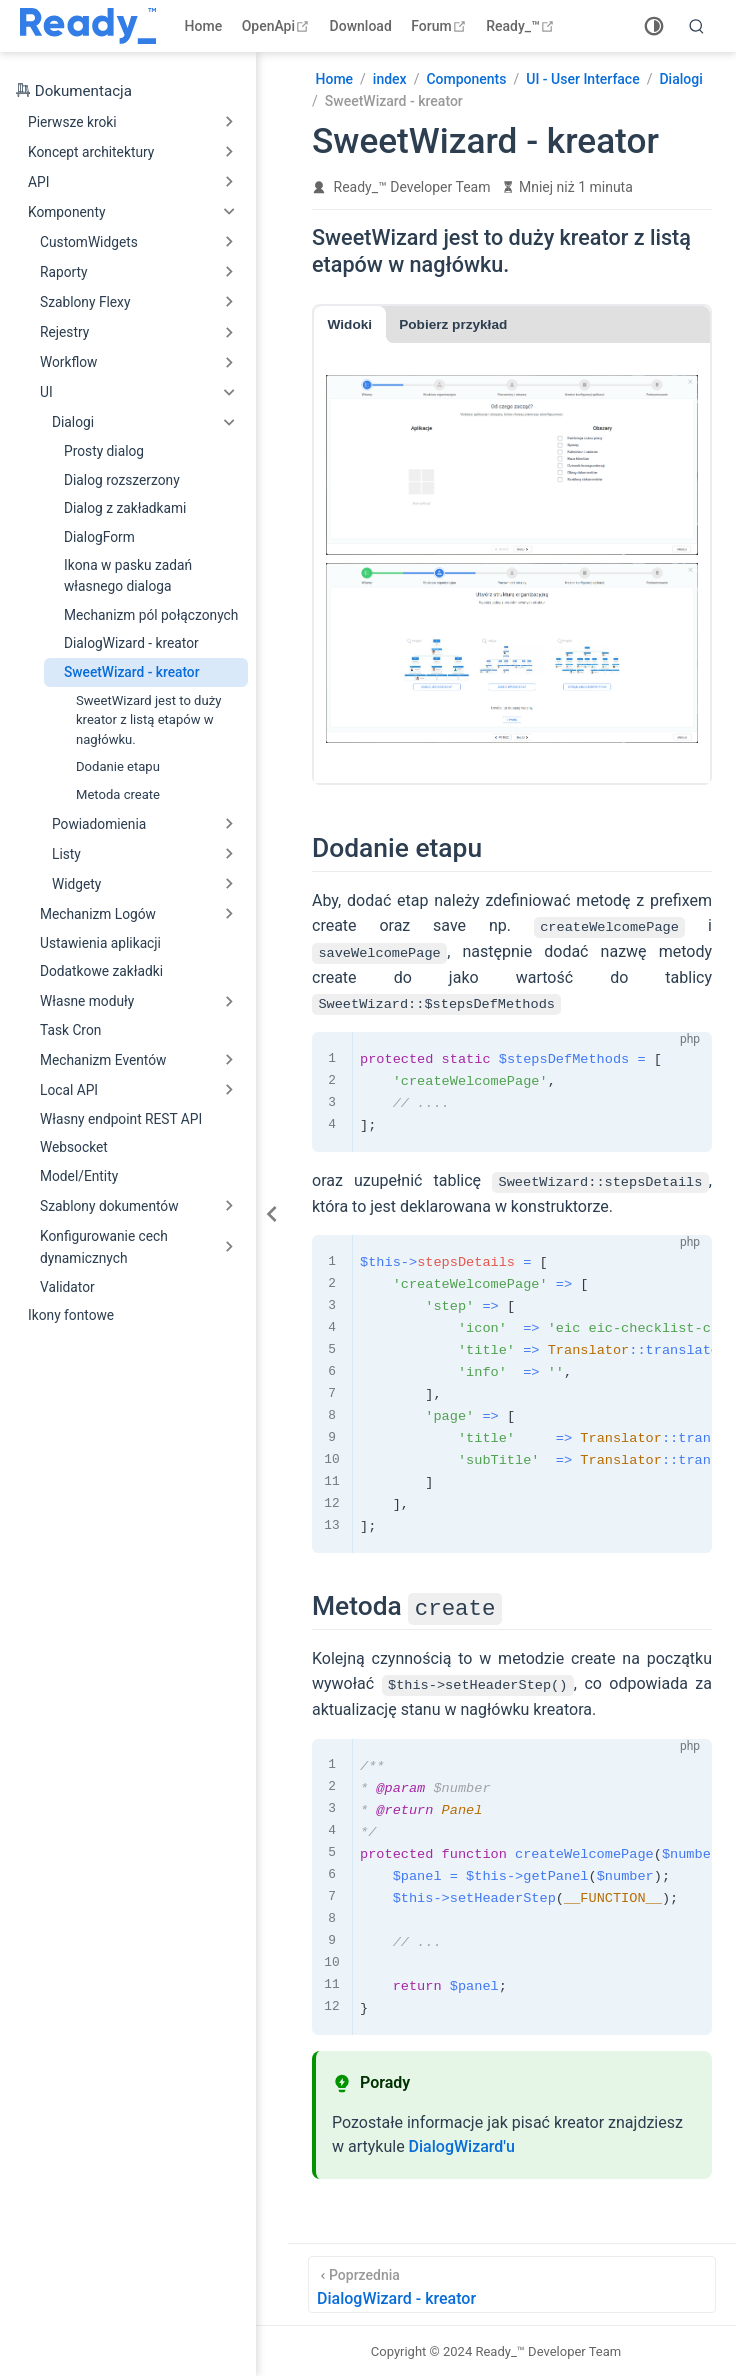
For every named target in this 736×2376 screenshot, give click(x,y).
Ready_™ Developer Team (412, 187)
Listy (66, 854)
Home (204, 26)
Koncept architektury (91, 152)
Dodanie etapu (118, 766)
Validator (67, 1287)
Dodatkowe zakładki (101, 971)
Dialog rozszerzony (122, 480)
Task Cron (70, 1030)
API (38, 182)
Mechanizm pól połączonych (151, 615)
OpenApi (278, 26)
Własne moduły (87, 1001)
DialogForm (99, 537)
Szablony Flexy (85, 302)
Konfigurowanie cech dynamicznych (104, 1247)
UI (46, 392)
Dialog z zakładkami (125, 508)
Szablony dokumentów (109, 1206)
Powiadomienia (99, 824)
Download (361, 26)
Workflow (68, 362)
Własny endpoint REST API (121, 1119)
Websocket (74, 1147)
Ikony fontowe (71, 1315)
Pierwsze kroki (72, 122)
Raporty (64, 272)
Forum (440, 26)
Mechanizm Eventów (103, 1060)
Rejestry (64, 332)
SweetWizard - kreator (132, 672)
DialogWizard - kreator (131, 643)
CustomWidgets (89, 242)
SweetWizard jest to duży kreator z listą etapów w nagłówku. (148, 720)
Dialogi (73, 422)
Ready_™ (522, 26)
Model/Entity (79, 1176)
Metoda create (118, 794)
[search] (697, 26)
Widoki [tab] (350, 324)
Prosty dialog (104, 451)
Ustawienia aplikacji (100, 943)
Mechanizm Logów (98, 914)
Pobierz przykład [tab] (453, 324)
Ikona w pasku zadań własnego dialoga (128, 575)
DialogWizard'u (462, 2145)
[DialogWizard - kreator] (512, 2283)
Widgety (76, 884)
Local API (69, 1090)
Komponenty (66, 212)
